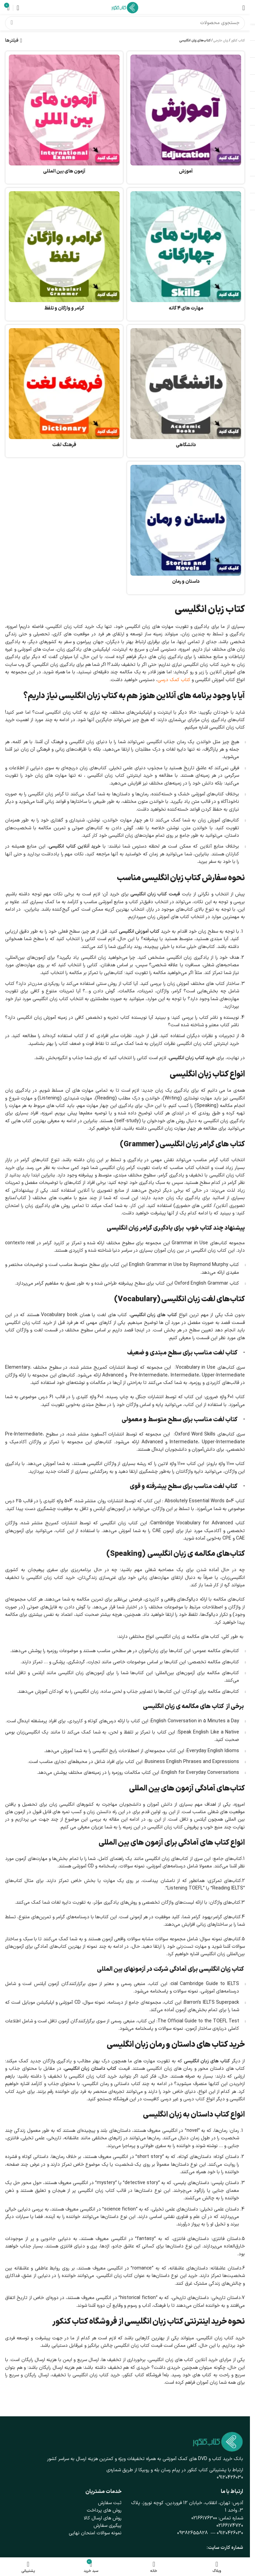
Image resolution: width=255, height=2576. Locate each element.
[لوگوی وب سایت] (125, 7)
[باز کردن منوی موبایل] (243, 8)
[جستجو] (125, 23)
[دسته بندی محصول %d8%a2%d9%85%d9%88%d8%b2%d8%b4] (185, 117)
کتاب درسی (194, 2099)
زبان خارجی (220, 40)
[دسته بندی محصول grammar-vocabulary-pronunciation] (64, 254)
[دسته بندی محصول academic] (185, 391)
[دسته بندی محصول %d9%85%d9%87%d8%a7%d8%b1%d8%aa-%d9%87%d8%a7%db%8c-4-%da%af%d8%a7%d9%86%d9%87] (185, 254)
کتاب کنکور (238, 40)
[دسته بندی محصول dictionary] (64, 391)
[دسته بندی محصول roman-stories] (185, 528)
